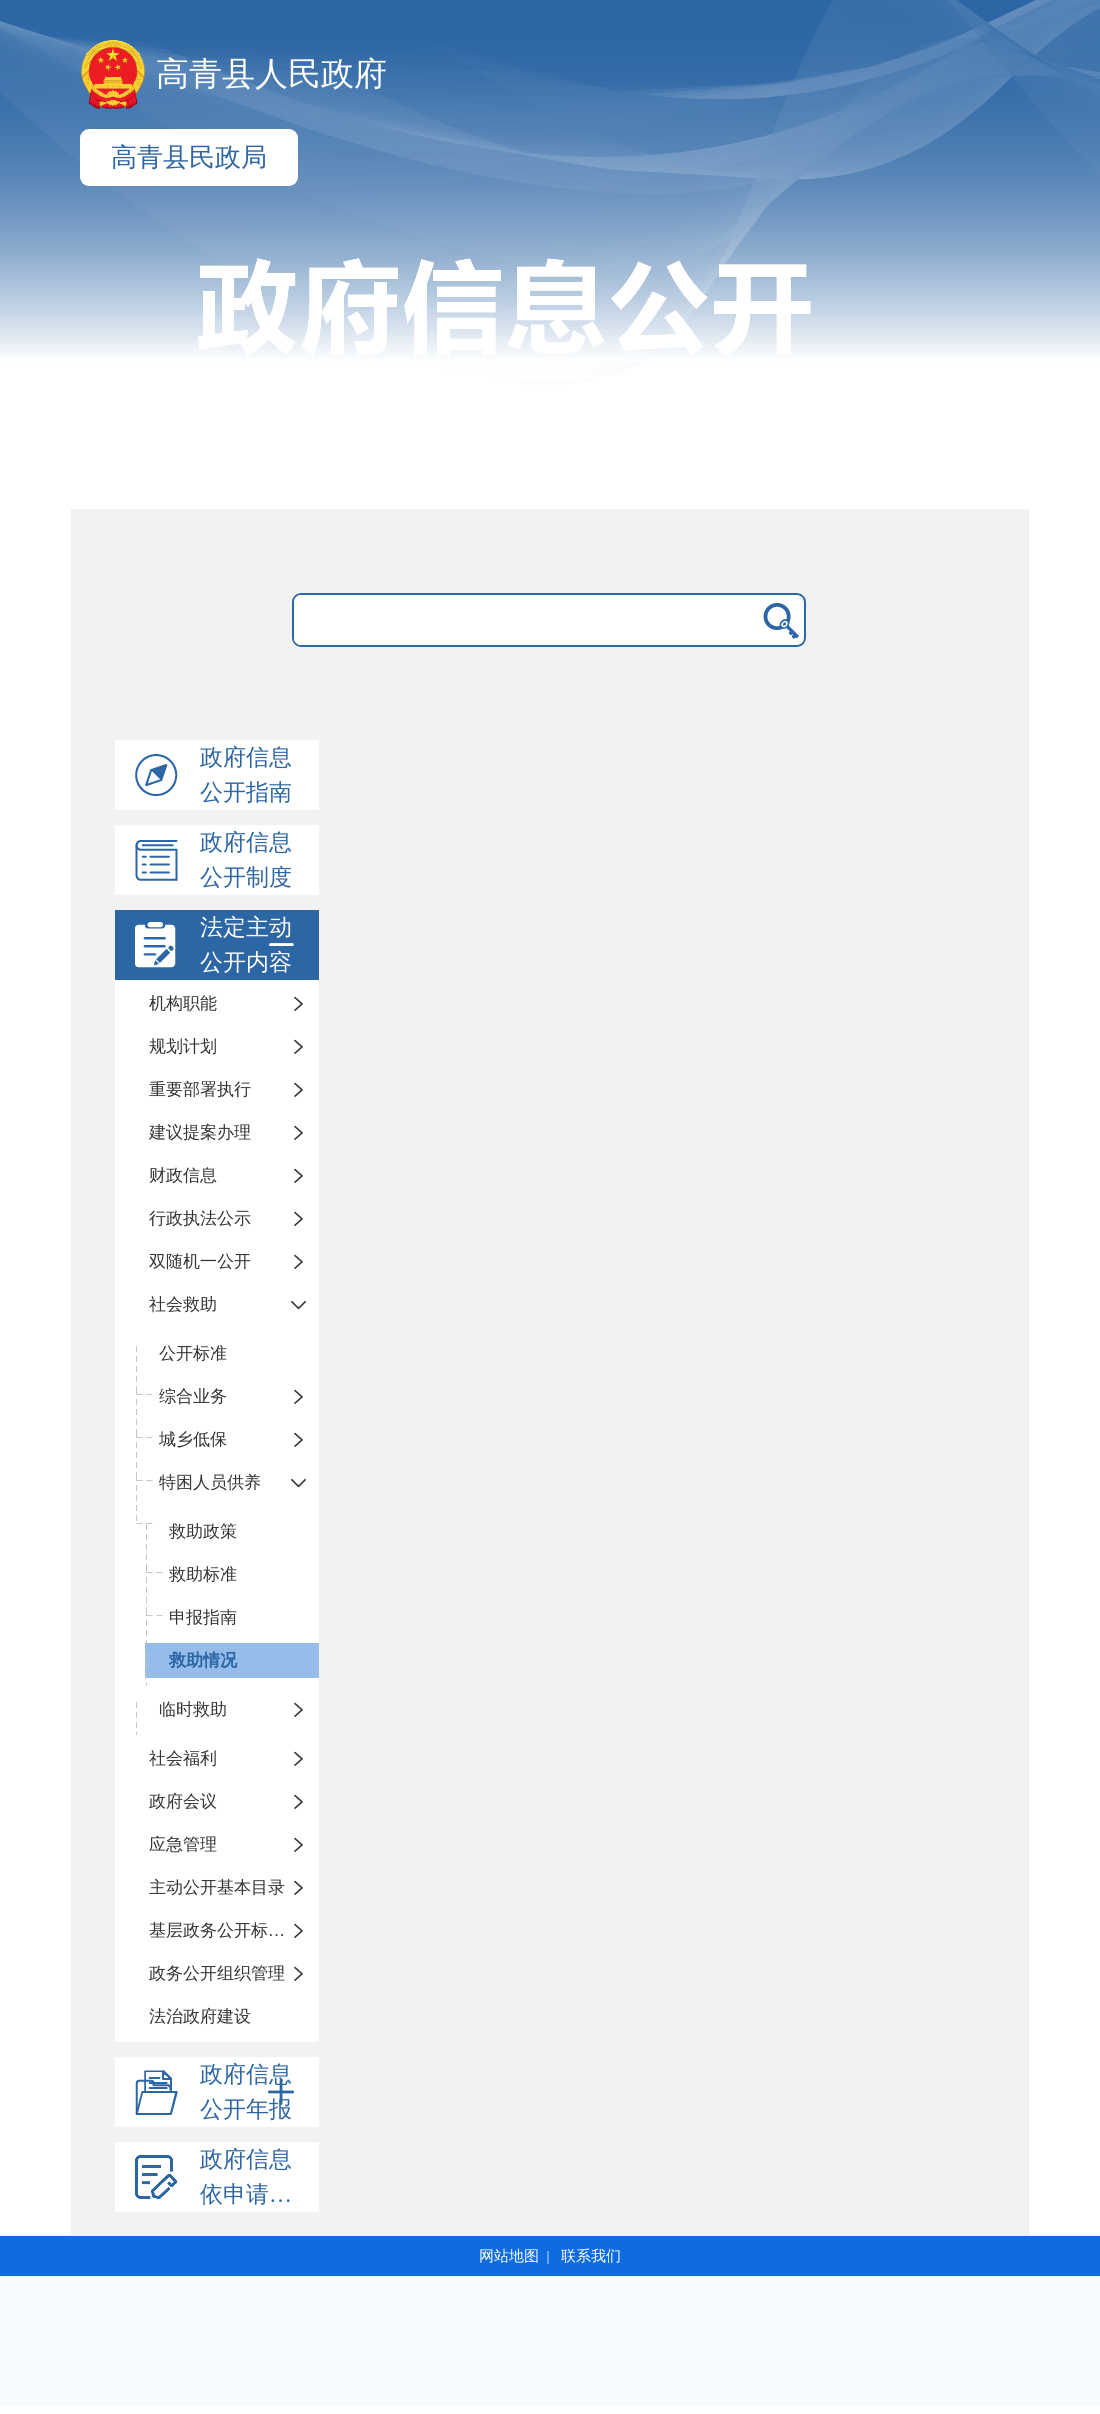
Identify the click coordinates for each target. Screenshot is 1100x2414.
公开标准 (193, 1353)
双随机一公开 (200, 1261)
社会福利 (183, 1758)
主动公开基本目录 (217, 1887)
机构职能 (183, 1003)
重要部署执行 (200, 1089)
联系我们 (591, 2256)
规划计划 (183, 1046)
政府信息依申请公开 (257, 2177)
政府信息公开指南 (246, 775)
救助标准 (203, 1574)
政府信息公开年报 (251, 2092)
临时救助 (193, 1709)
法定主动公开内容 (251, 945)
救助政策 (203, 1531)
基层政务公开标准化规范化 (234, 1930)
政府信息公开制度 (246, 860)
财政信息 (183, 1175)
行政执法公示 (200, 1218)
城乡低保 (193, 1439)
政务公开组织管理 (217, 1973)
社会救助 (183, 1304)
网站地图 (509, 2256)
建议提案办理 (200, 1132)
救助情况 (203, 1660)
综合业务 (193, 1396)
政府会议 (183, 1801)
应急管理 (183, 1844)
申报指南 (203, 1617)
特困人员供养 (210, 1482)
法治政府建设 (200, 2016)
